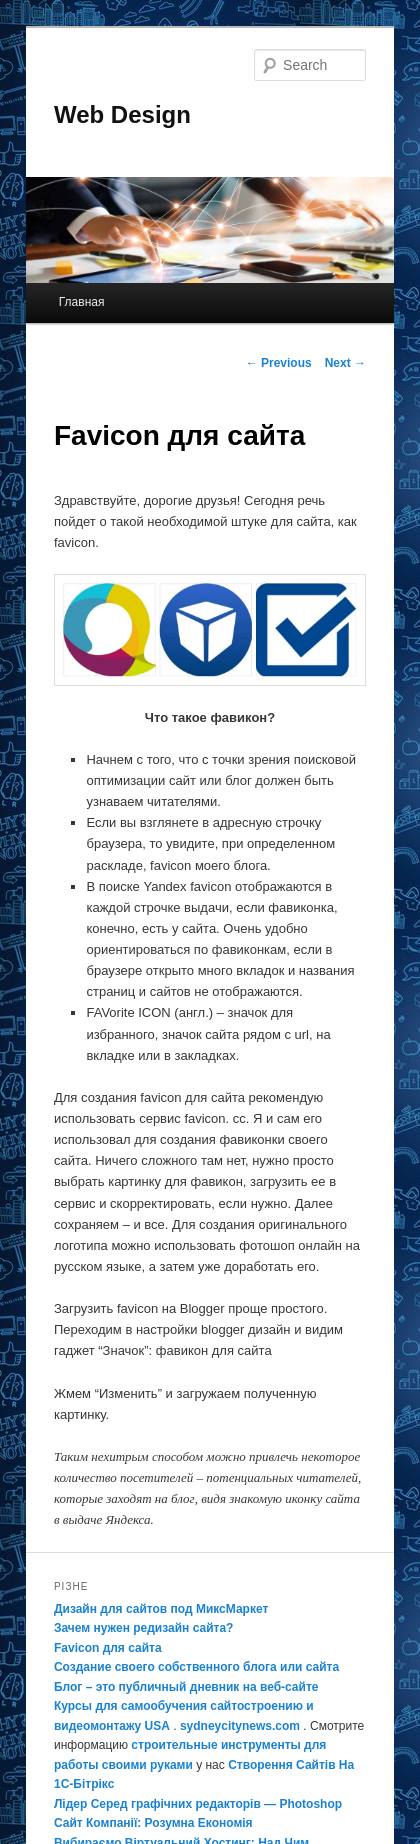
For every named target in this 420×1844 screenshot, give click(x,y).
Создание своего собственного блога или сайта (196, 1667)
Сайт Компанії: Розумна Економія (153, 1823)
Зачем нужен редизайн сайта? (143, 1628)
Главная (82, 302)
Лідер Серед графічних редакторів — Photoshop (198, 1804)
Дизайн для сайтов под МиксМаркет (161, 1609)
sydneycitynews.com (240, 1726)
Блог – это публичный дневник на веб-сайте (186, 1687)
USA (157, 1726)
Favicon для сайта (108, 1648)
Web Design (122, 114)
